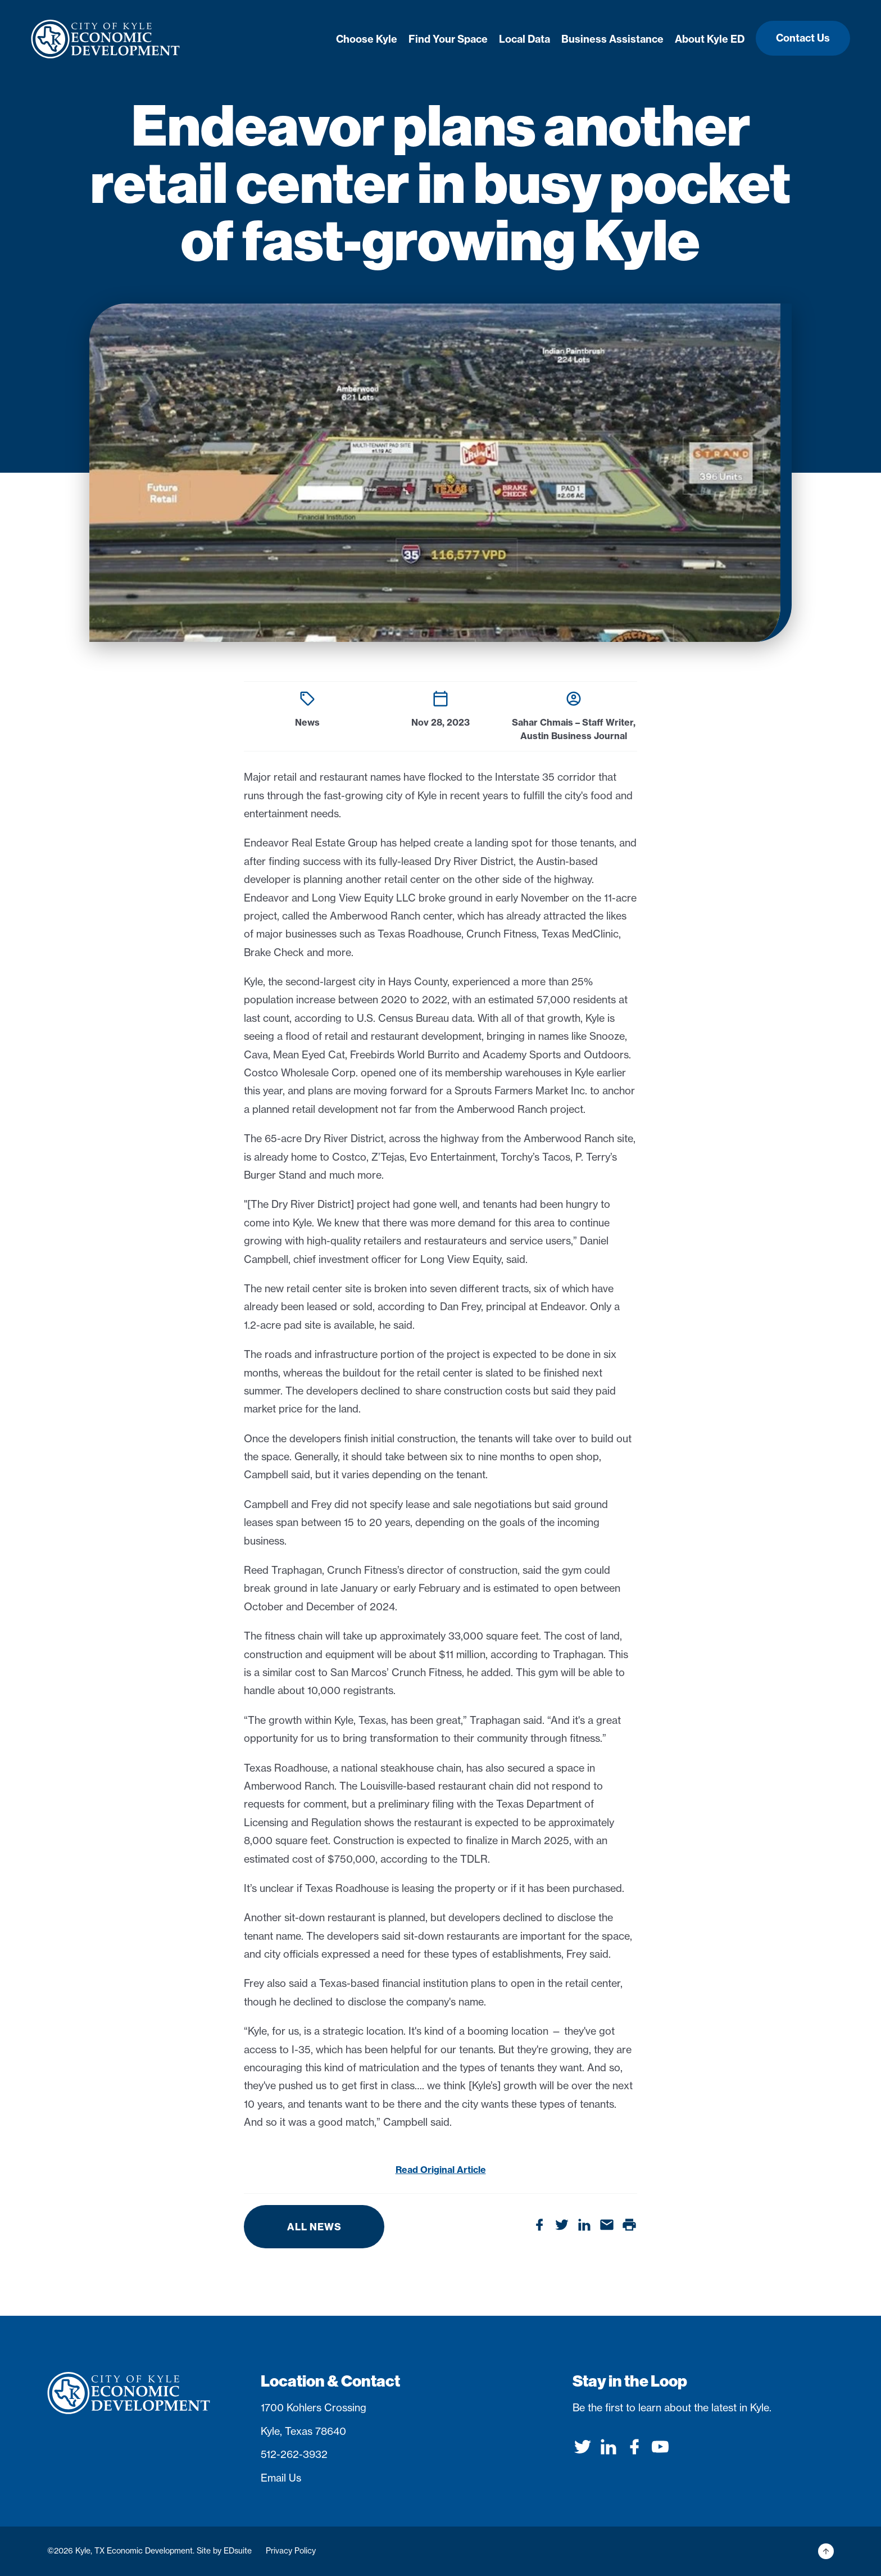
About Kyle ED (709, 39)
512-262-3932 (294, 2454)
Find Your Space (448, 39)
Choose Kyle (366, 39)
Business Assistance (612, 39)
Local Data (524, 39)
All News (314, 2226)
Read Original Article (441, 2169)
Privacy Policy (291, 2551)
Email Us (281, 2477)
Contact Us (803, 37)
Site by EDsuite (224, 2551)
